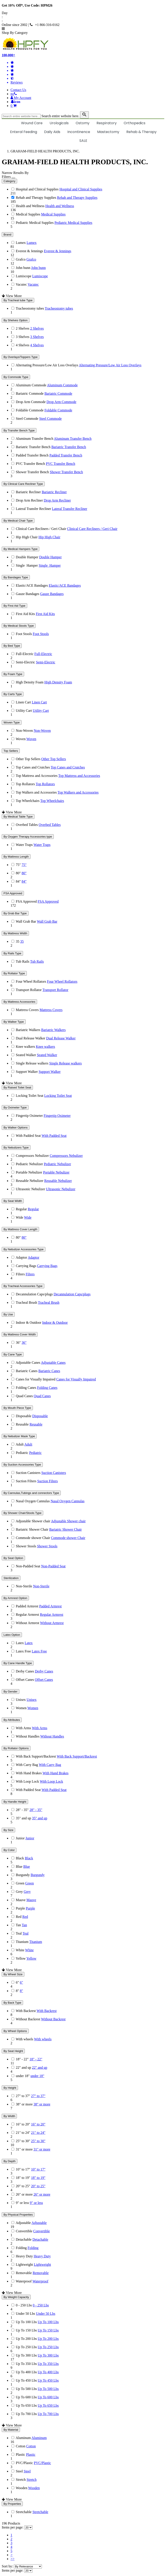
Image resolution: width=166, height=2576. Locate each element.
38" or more (24, 2104)
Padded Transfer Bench (32, 455)
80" (18, 873)
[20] (12, 2185)
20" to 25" (23, 2186)
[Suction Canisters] (12, 1472)
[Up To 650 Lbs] (12, 2405)
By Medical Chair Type (18, 520)
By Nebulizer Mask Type (19, 1436)
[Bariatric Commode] (12, 393)
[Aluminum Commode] (12, 384)
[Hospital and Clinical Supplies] (12, 189)
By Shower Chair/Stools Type (22, 1513)
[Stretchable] (12, 2511)
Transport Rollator (29, 990)
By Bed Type (12, 645)
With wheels (24, 2039)
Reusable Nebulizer (29, 1181)
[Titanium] (12, 1941)
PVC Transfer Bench (30, 464)
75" (18, 865)
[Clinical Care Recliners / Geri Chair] (12, 528)
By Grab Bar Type (15, 913)
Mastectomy (108, 131)
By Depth (10, 2161)
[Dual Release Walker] (12, 1038)
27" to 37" (23, 2096)
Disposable (23, 1416)
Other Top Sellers (28, 759)
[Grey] (12, 1891)
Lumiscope (23, 276)
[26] (12, 2194)
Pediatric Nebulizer (29, 1164)
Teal (19, 1933)
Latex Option (12, 1634)
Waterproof (24, 2281)
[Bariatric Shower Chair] (12, 1529)
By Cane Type (13, 1354)
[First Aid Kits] (12, 613)
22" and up (23, 2067)
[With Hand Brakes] (12, 1772)
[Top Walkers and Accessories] (12, 792)
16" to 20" (23, 2124)
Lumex (21, 243)
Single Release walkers (32, 1063)
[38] (12, 2104)
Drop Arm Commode (31, 402)
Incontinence (78, 131)
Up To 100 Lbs (26, 2322)
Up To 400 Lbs (26, 2372)
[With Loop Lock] (12, 1781)
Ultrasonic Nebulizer (30, 1189)
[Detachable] (12, 2239)
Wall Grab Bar (26, 921)
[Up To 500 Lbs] (12, 2388)
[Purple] (12, 1908)
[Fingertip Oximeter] (12, 1115)
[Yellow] (12, 1958)
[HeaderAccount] (21, 98)
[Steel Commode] (12, 418)
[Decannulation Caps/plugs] (12, 1294)
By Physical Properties (18, 2214)
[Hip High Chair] (12, 536)
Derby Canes (25, 1671)
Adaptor (21, 1257)
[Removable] (12, 2272)
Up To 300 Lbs (26, 2355)
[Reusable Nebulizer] (12, 1180)
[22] (12, 2067)
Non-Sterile (24, 1586)
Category (9, 181)
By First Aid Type (14, 605)
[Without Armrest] (12, 1622)
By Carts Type (13, 694)
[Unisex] (12, 1699)
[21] (12, 2132)
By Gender (11, 1691)
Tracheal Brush (26, 1302)
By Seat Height (13, 2051)
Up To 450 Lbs (26, 2380)
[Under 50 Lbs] (12, 2313)
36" (18, 1342)
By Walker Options (16, 1127)
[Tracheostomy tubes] (12, 308)
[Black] (12, 1858)
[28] (12, 1809)
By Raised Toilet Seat (17, 1087)
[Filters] (12, 1273)
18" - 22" (22, 2059)
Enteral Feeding (23, 131)
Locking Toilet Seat (29, 1095)
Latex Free (23, 1651)
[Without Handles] (12, 1736)
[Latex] (12, 1642)
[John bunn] (12, 267)
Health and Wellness (30, 206)
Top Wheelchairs (27, 801)
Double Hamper (27, 557)
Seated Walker (26, 1055)
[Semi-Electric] (12, 662)
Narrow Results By (15, 173)
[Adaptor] (12, 1257)
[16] (12, 2124)
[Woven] (12, 738)
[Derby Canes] (12, 1671)
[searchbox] (21, 116)
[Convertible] (12, 2230)
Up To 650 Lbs (26, 2405)
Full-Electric (25, 654)
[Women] (12, 1707)
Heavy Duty (24, 2256)
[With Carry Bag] (12, 1764)
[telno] (14, 94)
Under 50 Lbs (25, 2313)
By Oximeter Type (15, 1107)
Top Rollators (25, 784)
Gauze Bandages (27, 594)
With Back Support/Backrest (36, 1756)
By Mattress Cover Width (20, 1334)
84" (18, 881)
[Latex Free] (12, 1651)
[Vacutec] (12, 284)
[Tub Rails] (12, 961)
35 (17, 941)
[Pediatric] (12, 1452)
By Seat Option (13, 1558)
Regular (21, 1209)
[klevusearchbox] (84, 115)
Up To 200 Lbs (26, 2338)
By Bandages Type (16, 577)
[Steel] (12, 2471)
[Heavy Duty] (12, 2256)
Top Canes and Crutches (33, 767)
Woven (21, 739)
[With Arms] (12, 1727)
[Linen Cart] (12, 702)
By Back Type (12, 2002)
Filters (20, 1274)
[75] (12, 864)
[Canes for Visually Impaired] (12, 1379)
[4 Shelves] (12, 344)
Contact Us (18, 90)
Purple (20, 1908)
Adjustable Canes (28, 1362)
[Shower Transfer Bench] (12, 471)
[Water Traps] (12, 844)
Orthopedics (134, 123)
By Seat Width (13, 1201)
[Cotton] (12, 2446)
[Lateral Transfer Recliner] (12, 508)
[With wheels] (12, 2038)
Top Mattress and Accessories (36, 776)
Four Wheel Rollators (31, 981)
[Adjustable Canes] (12, 1362)
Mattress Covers (27, 1010)
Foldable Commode (30, 410)
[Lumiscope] (12, 275)
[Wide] (12, 1217)
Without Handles (27, 1736)
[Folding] (12, 2247)
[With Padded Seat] (12, 1135)
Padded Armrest (27, 1606)
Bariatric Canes (26, 1371)
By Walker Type (14, 1021)
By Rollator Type (14, 973)
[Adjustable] (12, 2222)
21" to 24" (23, 2132)
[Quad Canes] (12, 1395)
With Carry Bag (27, 1765)
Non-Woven (24, 730)
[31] (12, 2149)
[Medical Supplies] (12, 214)
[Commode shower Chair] (12, 1537)
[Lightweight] (12, 2264)
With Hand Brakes (29, 1773)
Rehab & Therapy (141, 131)
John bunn (23, 268)
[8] (12, 1990)
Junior (20, 1838)
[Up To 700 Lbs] (12, 2413)
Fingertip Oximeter (29, 1115)
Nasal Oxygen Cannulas (33, 1501)
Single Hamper (27, 565)
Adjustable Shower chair (33, 1521)
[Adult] (12, 1444)
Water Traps (24, 845)
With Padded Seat (28, 1135)
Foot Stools (24, 634)
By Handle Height (15, 1801)
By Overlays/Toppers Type (20, 357)
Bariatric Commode (30, 393)
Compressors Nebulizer (32, 1155)
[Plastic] (12, 2454)
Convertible (24, 2231)
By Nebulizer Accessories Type (24, 1249)
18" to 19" (23, 2178)
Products (11, 2523)
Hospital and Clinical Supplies (37, 189)
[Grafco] (12, 259)
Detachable (24, 2239)
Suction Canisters (28, 1473)
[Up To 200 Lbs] (12, 2338)
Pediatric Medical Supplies (35, 223)
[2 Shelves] (12, 328)
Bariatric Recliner (28, 492)
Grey (19, 1891)
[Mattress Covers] (12, 1009)
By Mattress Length (16, 856)
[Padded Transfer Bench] (12, 455)
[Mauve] (12, 1899)
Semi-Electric (25, 662)
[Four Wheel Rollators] (12, 981)
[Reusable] (12, 1424)
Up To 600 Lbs (26, 2397)
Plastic (20, 2454)
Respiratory (106, 123)
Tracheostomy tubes (30, 308)
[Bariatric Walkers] (12, 1029)
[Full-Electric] (12, 653)
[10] (12, 2169)
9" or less (22, 2203)
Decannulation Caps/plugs (34, 1294)
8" (17, 1991)
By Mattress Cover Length (20, 1229)
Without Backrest (28, 2019)
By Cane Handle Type (18, 1663)
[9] (12, 2202)
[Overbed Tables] (12, 824)
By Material (11, 2429)
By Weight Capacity (16, 2297)
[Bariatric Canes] (12, 1370)
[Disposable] (12, 1415)
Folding (21, 2248)
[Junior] (12, 1838)
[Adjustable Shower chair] (12, 1520)
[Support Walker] (12, 1071)
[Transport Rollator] (12, 989)
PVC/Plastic (24, 2463)
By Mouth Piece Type (17, 1407)
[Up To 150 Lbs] (12, 2330)
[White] (12, 1949)
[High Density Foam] (12, 682)
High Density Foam (29, 682)
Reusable (22, 1424)
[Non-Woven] (12, 730)
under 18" (23, 2076)
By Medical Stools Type (19, 625)
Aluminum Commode (31, 385)
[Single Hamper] (12, 565)
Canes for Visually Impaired (35, 1379)
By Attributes (12, 1720)
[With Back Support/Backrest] (12, 1756)
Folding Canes (26, 1387)
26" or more (24, 2194)
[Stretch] (12, 2479)
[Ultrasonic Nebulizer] (12, 1188)
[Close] (13, 178)
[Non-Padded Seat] (12, 1566)
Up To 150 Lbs (26, 2330)
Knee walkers (25, 1046)
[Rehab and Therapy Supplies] (12, 197)
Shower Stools (26, 1546)
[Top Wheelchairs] (12, 800)
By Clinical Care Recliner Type (23, 484)
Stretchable (24, 2512)
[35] (12, 941)
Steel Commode (27, 418)
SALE (83, 140)
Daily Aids (52, 131)
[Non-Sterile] (12, 1586)
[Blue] (12, 1866)
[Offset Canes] (12, 1679)
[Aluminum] (12, 2437)
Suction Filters (26, 1481)
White (20, 1950)
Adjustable (23, 2223)
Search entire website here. (60, 116)
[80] (12, 872)
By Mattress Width (15, 933)
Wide (19, 1217)
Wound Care (32, 123)
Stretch (21, 2479)
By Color (9, 1850)
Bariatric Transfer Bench (33, 447)
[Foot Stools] (12, 633)
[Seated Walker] (12, 1054)
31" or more (24, 2149)
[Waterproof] (12, 2281)
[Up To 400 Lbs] (12, 2371)
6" (17, 1982)
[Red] (12, 1916)
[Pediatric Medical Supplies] (12, 222)
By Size (8, 1830)
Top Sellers (11, 750)
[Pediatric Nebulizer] (12, 1163)
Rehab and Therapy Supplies (36, 197)
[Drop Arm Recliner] (12, 500)
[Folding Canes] (12, 1387)
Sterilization (11, 1578)
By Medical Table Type (18, 816)
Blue (19, 1866)
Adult (19, 1444)
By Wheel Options (15, 2031)
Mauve (20, 1900)
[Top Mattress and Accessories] (12, 775)
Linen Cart (23, 702)
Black (20, 1858)
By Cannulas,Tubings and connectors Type (31, 1493)
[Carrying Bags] (12, 1265)
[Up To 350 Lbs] (12, 2363)
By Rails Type (12, 953)
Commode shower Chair (33, 1538)
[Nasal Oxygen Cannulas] (12, 1500)
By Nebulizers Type (16, 1147)
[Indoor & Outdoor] (12, 1322)
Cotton (20, 2446)
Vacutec (21, 284)
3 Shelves (22, 337)
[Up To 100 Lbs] (12, 2321)
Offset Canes (25, 1679)
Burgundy (23, 1875)
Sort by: (7, 2566)
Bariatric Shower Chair (32, 1529)
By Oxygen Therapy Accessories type (28, 836)
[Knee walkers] (12, 1046)
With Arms (23, 1728)
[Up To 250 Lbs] (12, 2346)
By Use (8, 1314)
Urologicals (59, 123)
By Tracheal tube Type (18, 300)
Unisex (21, 1700)
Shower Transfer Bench (32, 472)
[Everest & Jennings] (12, 250)
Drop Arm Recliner (29, 500)
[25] (12, 2140)
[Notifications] (15, 102)
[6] (12, 1982)
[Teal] (12, 1933)
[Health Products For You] (83, 44)
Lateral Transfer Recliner (33, 509)
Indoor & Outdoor (28, 1322)
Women (21, 1708)
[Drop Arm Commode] (12, 401)
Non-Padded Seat (28, 1566)
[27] (12, 2095)
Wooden (21, 2488)
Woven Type (12, 722)
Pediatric (22, 1453)
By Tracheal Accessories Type (23, 1286)
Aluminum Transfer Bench (34, 438)
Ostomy (82, 123)
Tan (18, 1925)
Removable (24, 2273)
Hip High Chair (27, 537)
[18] (12, 2059)
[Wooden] (12, 2487)
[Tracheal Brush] (12, 1302)
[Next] (11, 2555)
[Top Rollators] (12, 783)
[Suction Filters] (12, 1480)
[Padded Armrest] (12, 1606)
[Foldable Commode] (12, 410)
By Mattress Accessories (19, 1001)
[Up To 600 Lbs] (12, 2396)
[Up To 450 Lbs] (12, 2380)
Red (18, 1917)
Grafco (20, 259)
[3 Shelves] (12, 336)
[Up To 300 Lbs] (12, 2355)
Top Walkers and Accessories (36, 792)
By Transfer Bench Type (19, 430)
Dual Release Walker (30, 1038)
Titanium (22, 1942)
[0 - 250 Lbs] (12, 2305)
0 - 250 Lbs (24, 2305)
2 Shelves (22, 328)
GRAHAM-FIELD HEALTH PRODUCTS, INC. (75, 162)
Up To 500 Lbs (26, 2389)
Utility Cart (24, 710)
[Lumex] (12, 242)
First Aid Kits (25, 614)
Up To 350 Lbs (26, 2364)
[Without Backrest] (12, 2018)
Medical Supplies (28, 214)
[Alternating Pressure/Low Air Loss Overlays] (12, 364)
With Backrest (26, 2011)
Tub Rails (22, 961)
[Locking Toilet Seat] (12, 1095)
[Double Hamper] (12, 556)
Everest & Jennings (29, 251)
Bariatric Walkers (28, 1030)
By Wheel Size (13, 1974)
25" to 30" (23, 2141)
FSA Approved (13, 893)
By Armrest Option (15, 1598)
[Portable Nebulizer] (12, 1172)
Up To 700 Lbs (26, 2414)
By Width (9, 2116)
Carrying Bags (26, 1266)
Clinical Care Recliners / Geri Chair (41, 529)
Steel (19, 2471)
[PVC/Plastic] (12, 2462)
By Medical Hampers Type (20, 549)
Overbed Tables (27, 825)
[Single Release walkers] (12, 1063)
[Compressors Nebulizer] (12, 1155)
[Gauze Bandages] (12, 593)
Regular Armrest (27, 1614)
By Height (10, 2087)
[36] (12, 1342)
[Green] (12, 1883)
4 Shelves (22, 345)
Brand (7, 234)
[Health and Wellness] (12, 205)
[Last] (12, 2559)
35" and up (23, 1818)
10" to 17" (23, 2169)
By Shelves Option (16, 320)
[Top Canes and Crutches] (12, 767)
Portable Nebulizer (29, 1172)
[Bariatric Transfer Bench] (12, 446)
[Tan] (12, 1924)
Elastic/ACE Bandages (32, 585)
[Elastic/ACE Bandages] (12, 585)
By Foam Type (13, 674)
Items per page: (12, 2527)
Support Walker (27, 1071)
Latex (20, 1643)
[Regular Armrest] (12, 1614)
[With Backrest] (12, 2010)
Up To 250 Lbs (26, 2347)
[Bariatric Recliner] (12, 491)
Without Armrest (27, 1623)
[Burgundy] (12, 1874)
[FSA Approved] (12, 901)
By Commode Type (16, 377)
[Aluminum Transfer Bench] (12, 438)
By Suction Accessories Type (22, 1464)
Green (20, 1883)
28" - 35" (22, 1810)
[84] (12, 881)
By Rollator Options (16, 1748)
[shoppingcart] (87, 106)
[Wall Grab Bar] (12, 921)
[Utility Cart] (12, 710)
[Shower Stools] (12, 1546)
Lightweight (24, 2264)
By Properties (12, 2503)
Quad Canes (24, 1396)
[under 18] (12, 2075)
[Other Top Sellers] (12, 758)
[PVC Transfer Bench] (12, 463)
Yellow (21, 1958)
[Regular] (12, 1208)
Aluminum (23, 2438)
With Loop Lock (27, 1781)
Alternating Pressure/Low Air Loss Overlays (47, 365)
